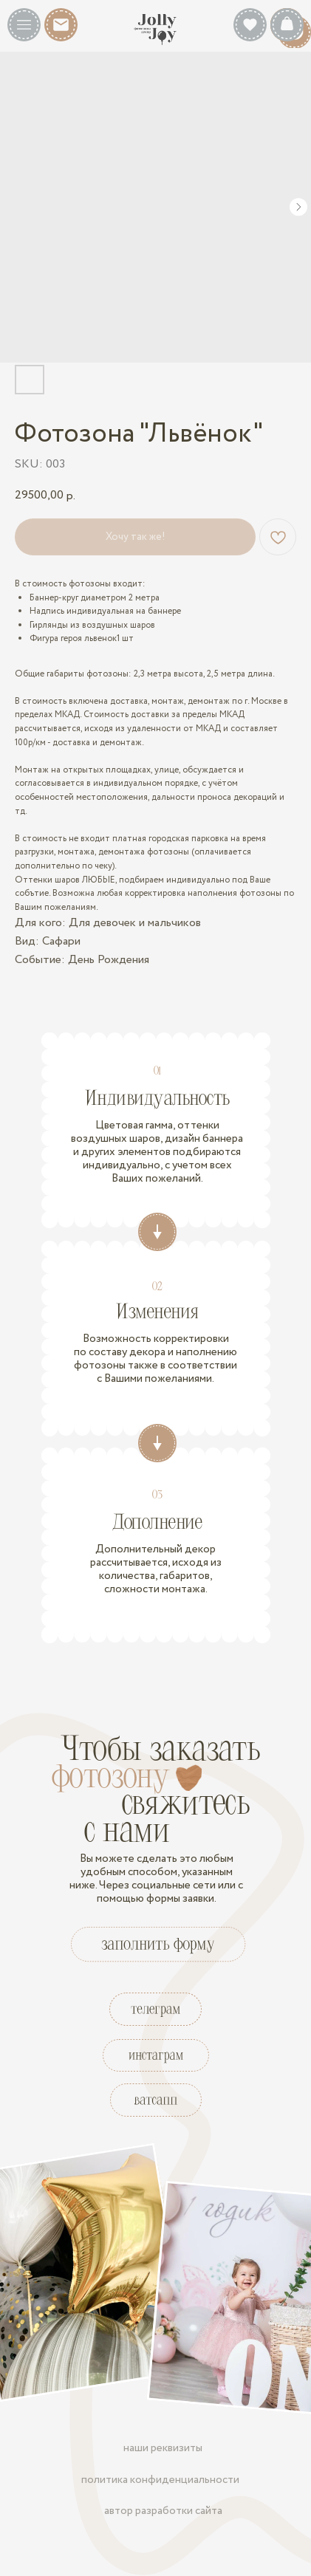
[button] (24, 24)
